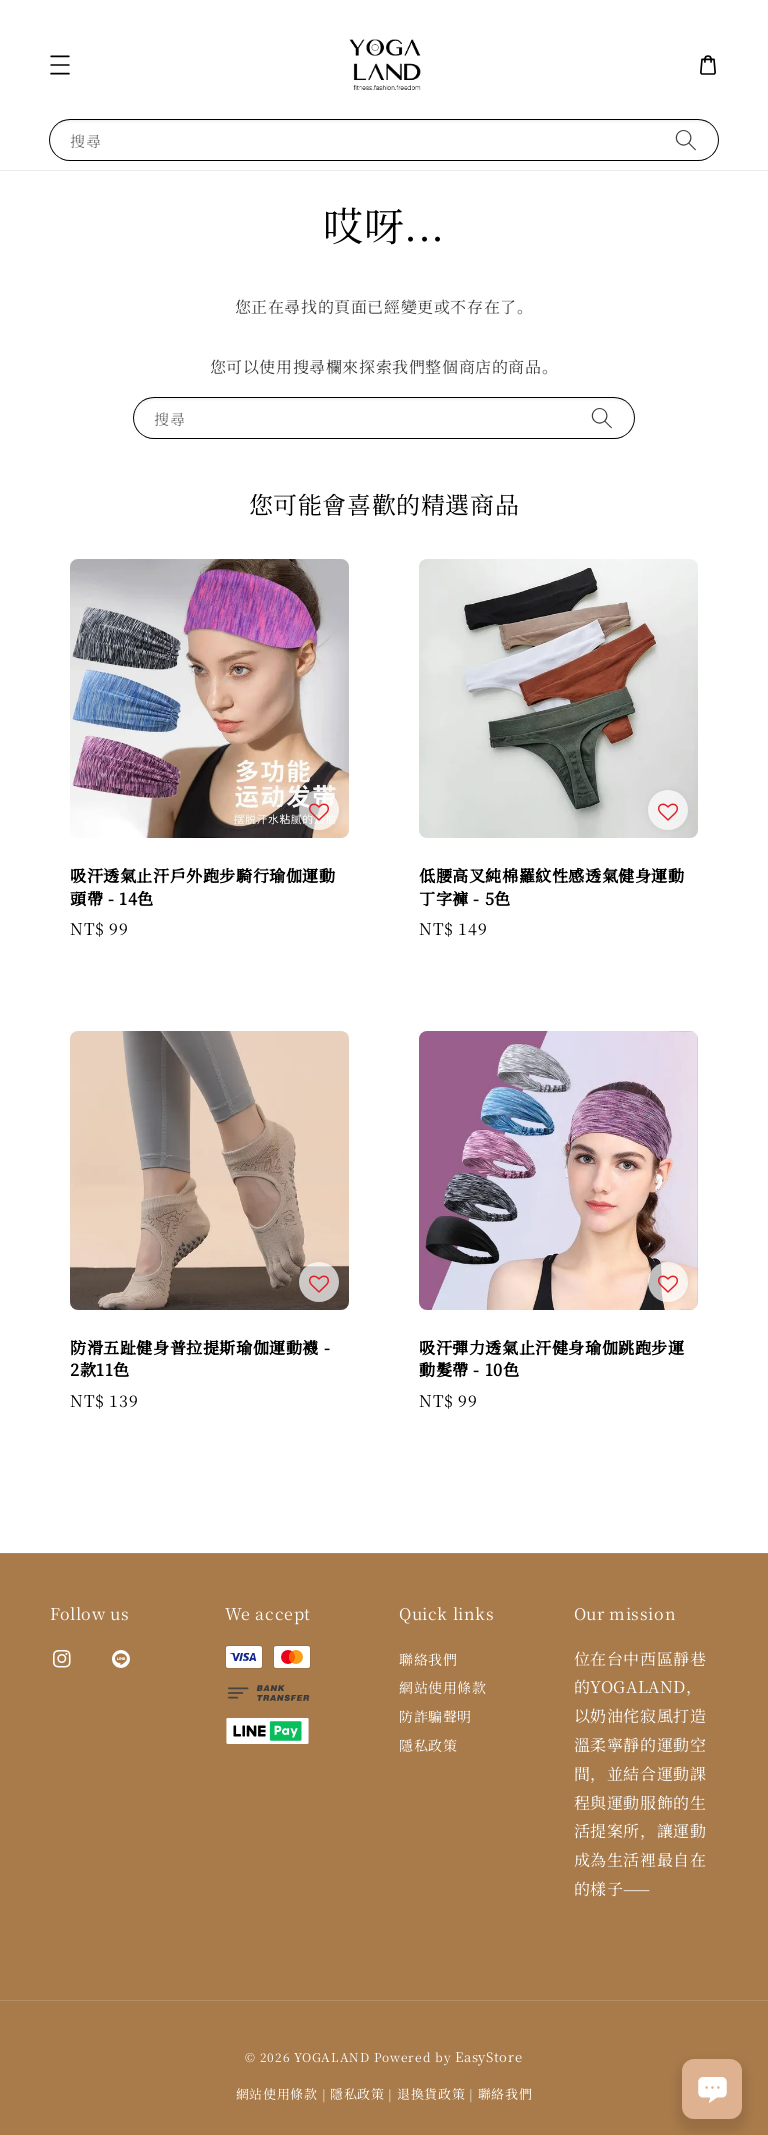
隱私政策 (428, 1745)
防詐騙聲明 (435, 1716)
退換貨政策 (431, 2093)
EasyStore (488, 2056)
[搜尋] (686, 139)
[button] (60, 65)
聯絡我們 (428, 1659)
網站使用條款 (443, 1687)
